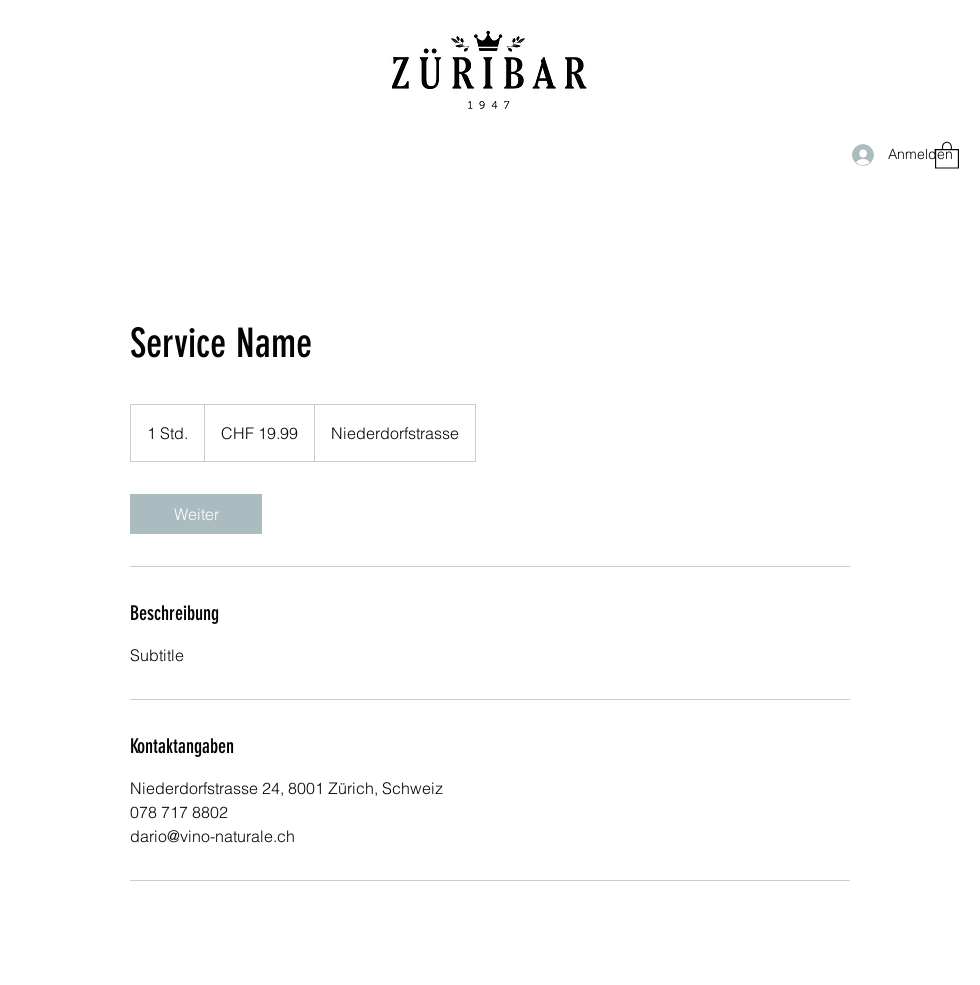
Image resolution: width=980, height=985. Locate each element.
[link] (196, 514)
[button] (947, 154)
